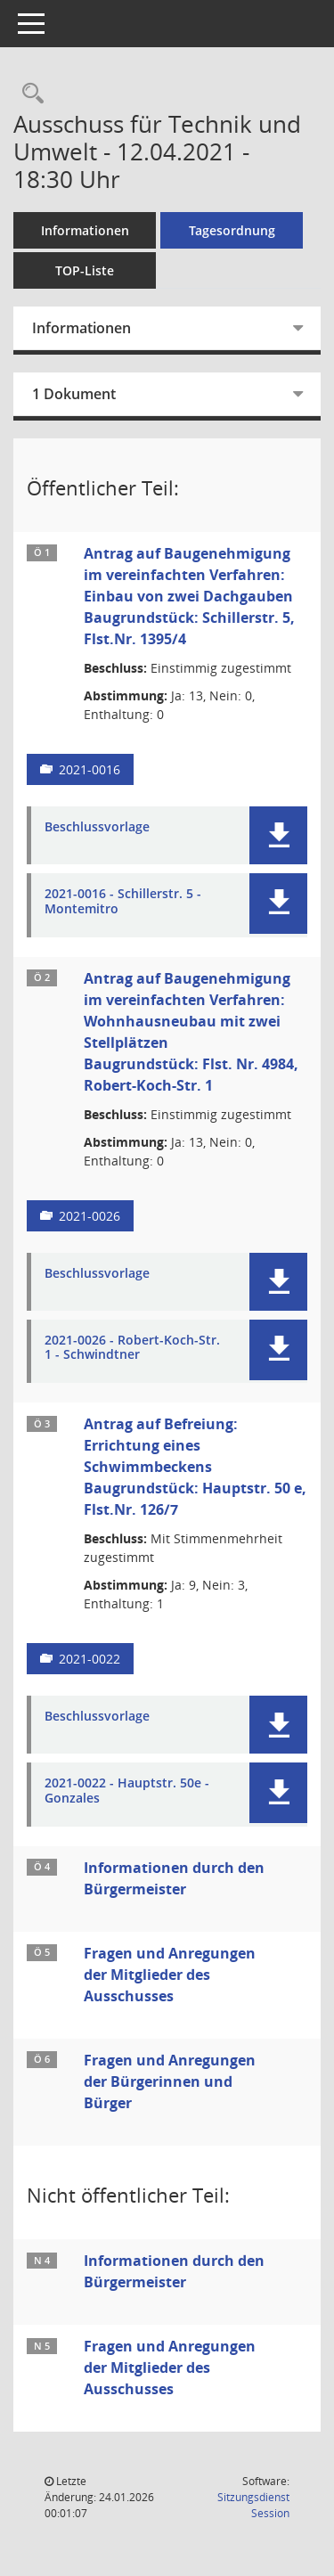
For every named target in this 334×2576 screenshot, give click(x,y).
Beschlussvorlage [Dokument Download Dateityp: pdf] (97, 827)
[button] (278, 835)
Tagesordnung (232, 230)
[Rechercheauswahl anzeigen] (28, 94)
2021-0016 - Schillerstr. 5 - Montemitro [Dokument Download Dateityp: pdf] (123, 902)
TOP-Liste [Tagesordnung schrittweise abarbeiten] (84, 270)
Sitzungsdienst (253, 2505)
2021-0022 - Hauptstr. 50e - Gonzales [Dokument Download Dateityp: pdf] (127, 1791)
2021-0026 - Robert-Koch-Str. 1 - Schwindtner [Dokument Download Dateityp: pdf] (132, 1348)
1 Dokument (74, 394)
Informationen (85, 230)
